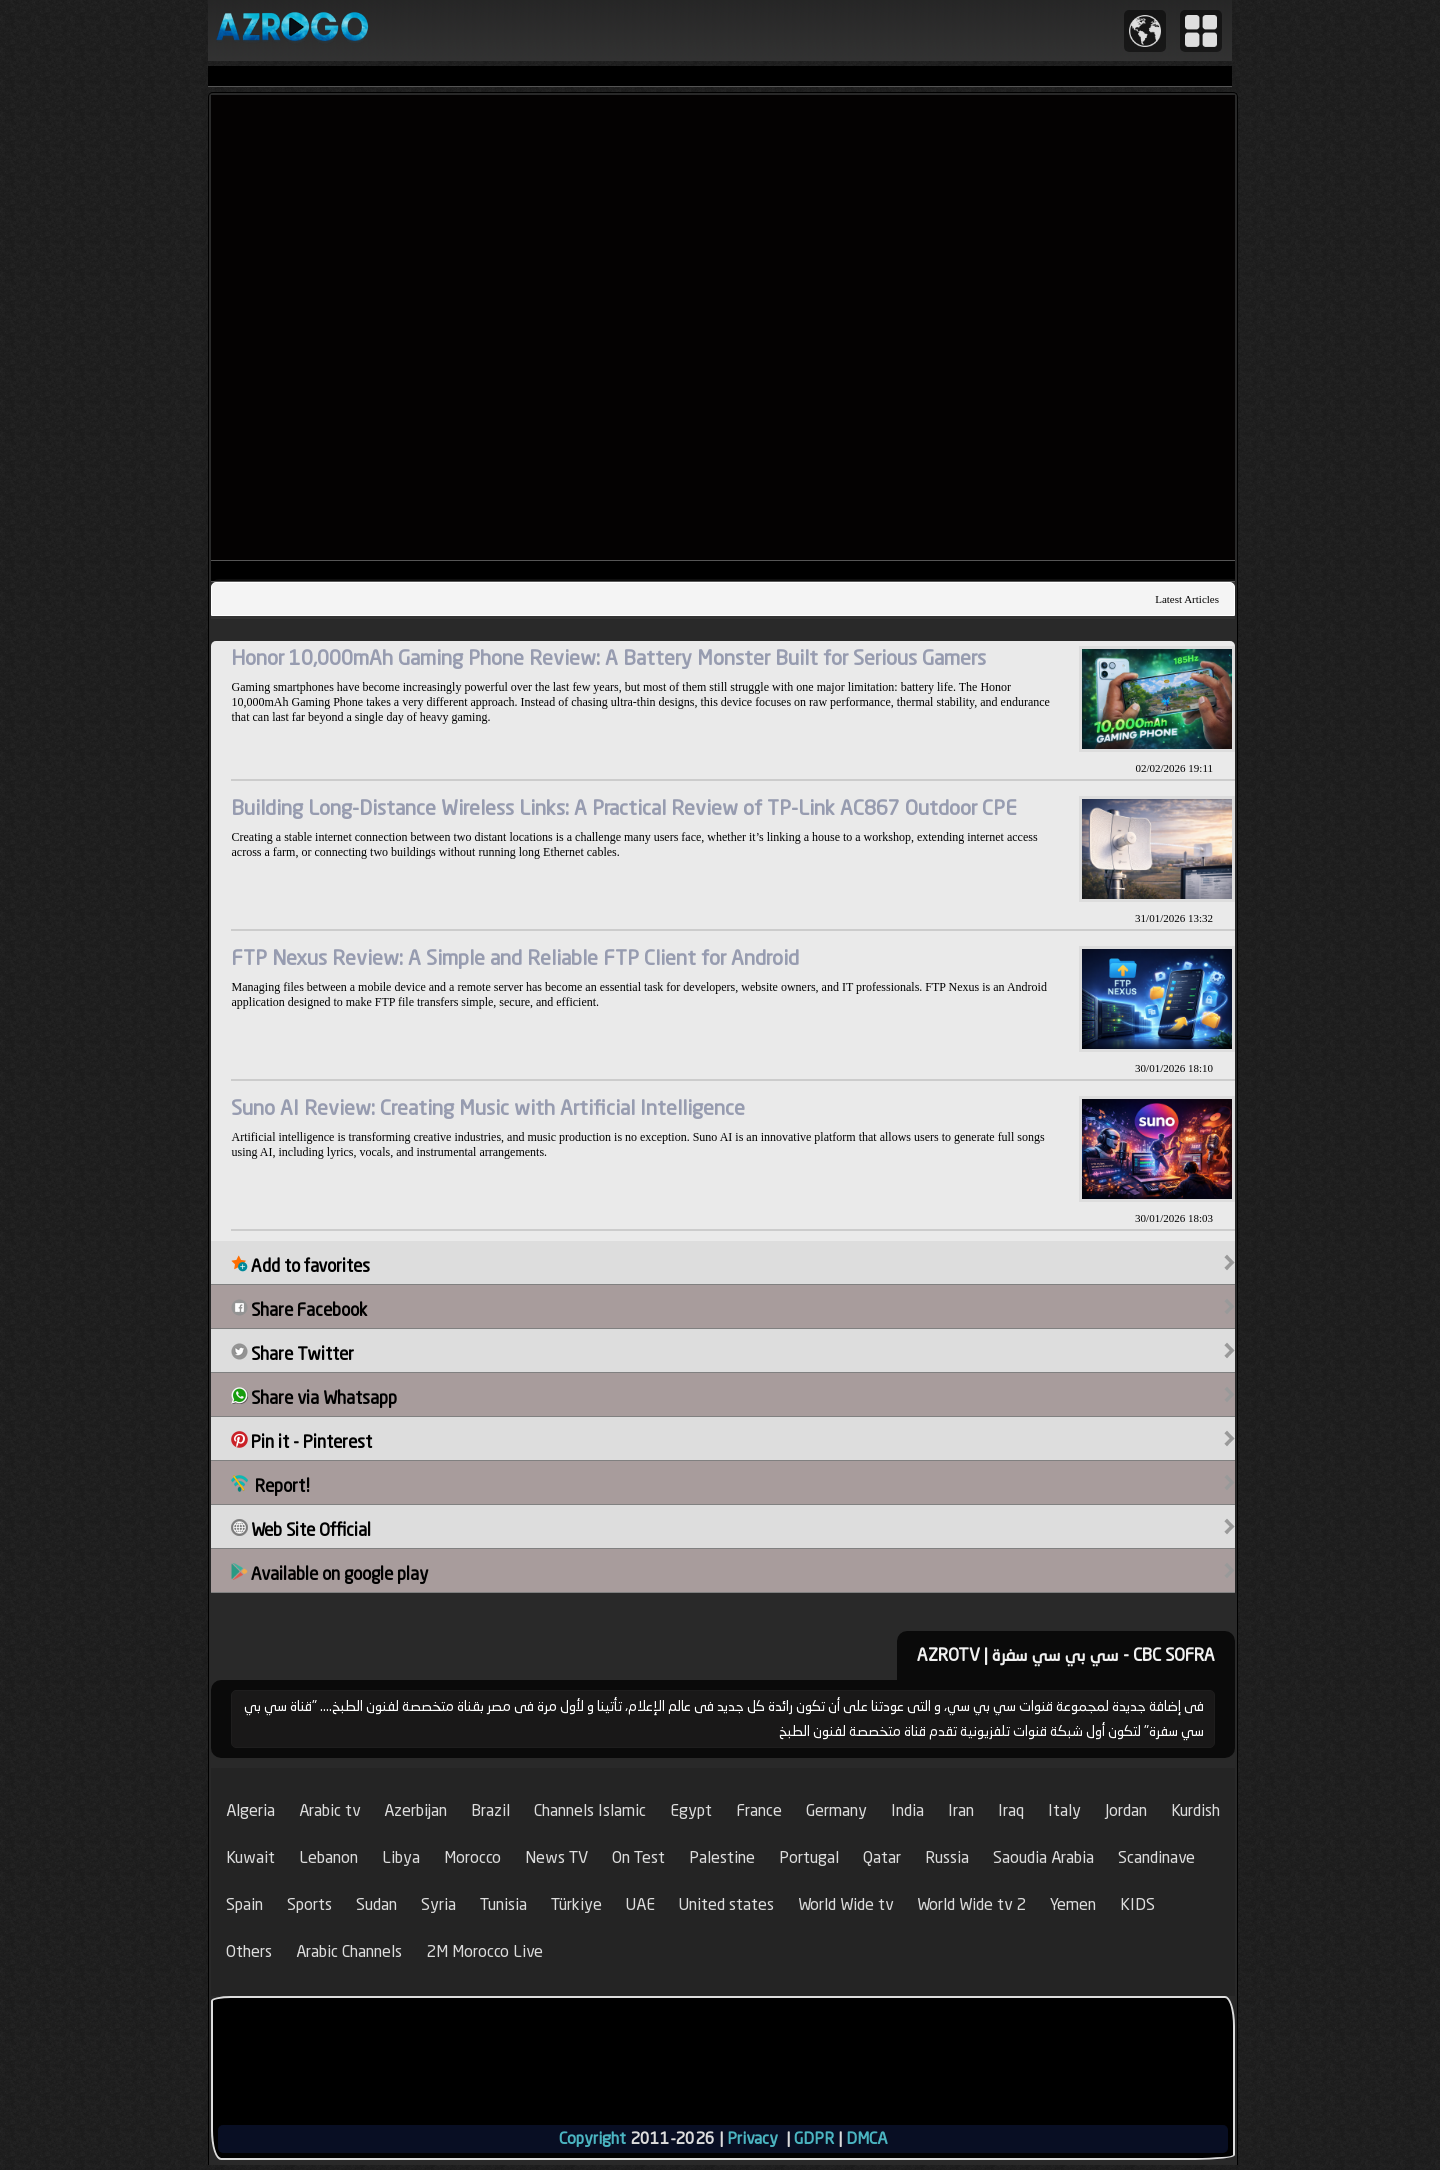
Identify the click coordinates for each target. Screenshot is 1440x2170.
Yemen (1073, 1904)
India (907, 1810)
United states (726, 1904)
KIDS (1137, 1904)
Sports (309, 1904)
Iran (961, 1810)
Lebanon (328, 1857)
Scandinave (1156, 1857)
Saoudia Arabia (1043, 1857)
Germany (836, 1810)
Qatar (882, 1857)
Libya (401, 1857)
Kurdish (1195, 1810)
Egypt (691, 1810)
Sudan (376, 1904)
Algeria (250, 1810)
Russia (947, 1857)
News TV (556, 1857)
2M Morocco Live (484, 1951)
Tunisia (503, 1904)
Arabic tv (329, 1810)
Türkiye (576, 1904)
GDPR (814, 2138)
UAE (640, 1904)
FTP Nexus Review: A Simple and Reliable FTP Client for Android (515, 957)
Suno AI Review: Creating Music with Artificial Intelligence (488, 1107)
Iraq (1011, 1810)
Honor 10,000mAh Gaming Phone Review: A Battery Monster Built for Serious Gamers (608, 657)
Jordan (1126, 1810)
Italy (1064, 1810)
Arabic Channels (349, 1951)
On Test (638, 1857)
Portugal (809, 1857)
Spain (244, 1904)
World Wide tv (845, 1904)
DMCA (866, 2138)
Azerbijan (415, 1810)
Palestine (722, 1857)
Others (249, 1951)
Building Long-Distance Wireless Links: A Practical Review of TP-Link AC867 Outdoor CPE (624, 807)
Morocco (472, 1857)
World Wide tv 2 (971, 1904)
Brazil (490, 1810)
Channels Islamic (590, 1810)
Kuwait (250, 1857)
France (759, 1810)
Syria (438, 1904)
